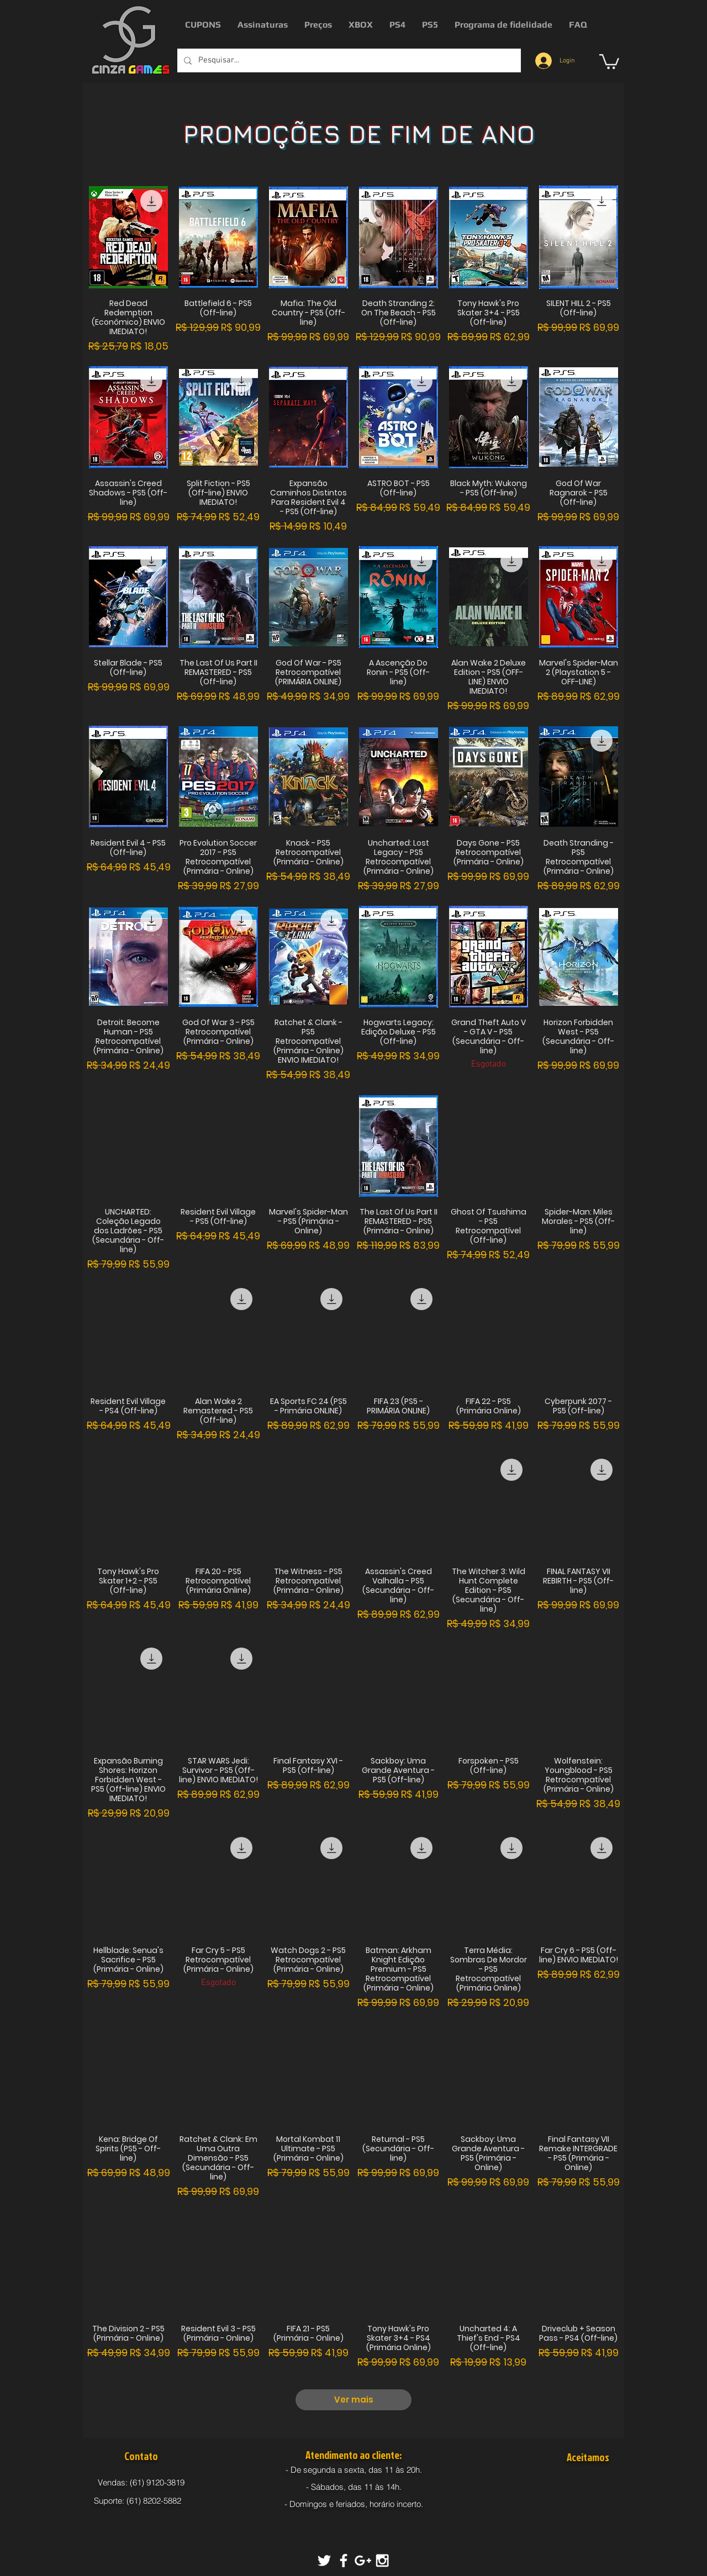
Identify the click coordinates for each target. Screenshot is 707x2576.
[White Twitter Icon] (324, 2560)
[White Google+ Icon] (363, 2560)
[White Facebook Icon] (343, 2560)
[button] (609, 60)
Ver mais (353, 2399)
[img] (569, 2484)
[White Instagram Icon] (382, 2560)
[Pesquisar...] (348, 60)
